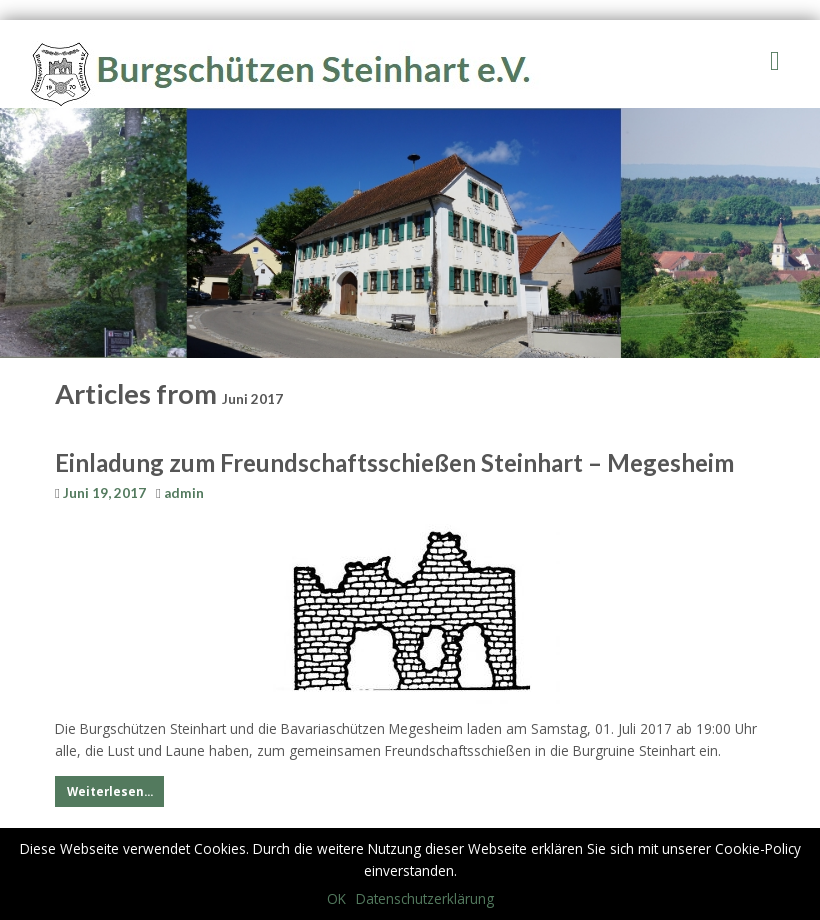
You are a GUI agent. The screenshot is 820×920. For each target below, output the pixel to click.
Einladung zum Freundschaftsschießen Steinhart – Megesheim (394, 462)
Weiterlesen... (110, 791)
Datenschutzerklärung (425, 898)
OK (336, 898)
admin (184, 493)
